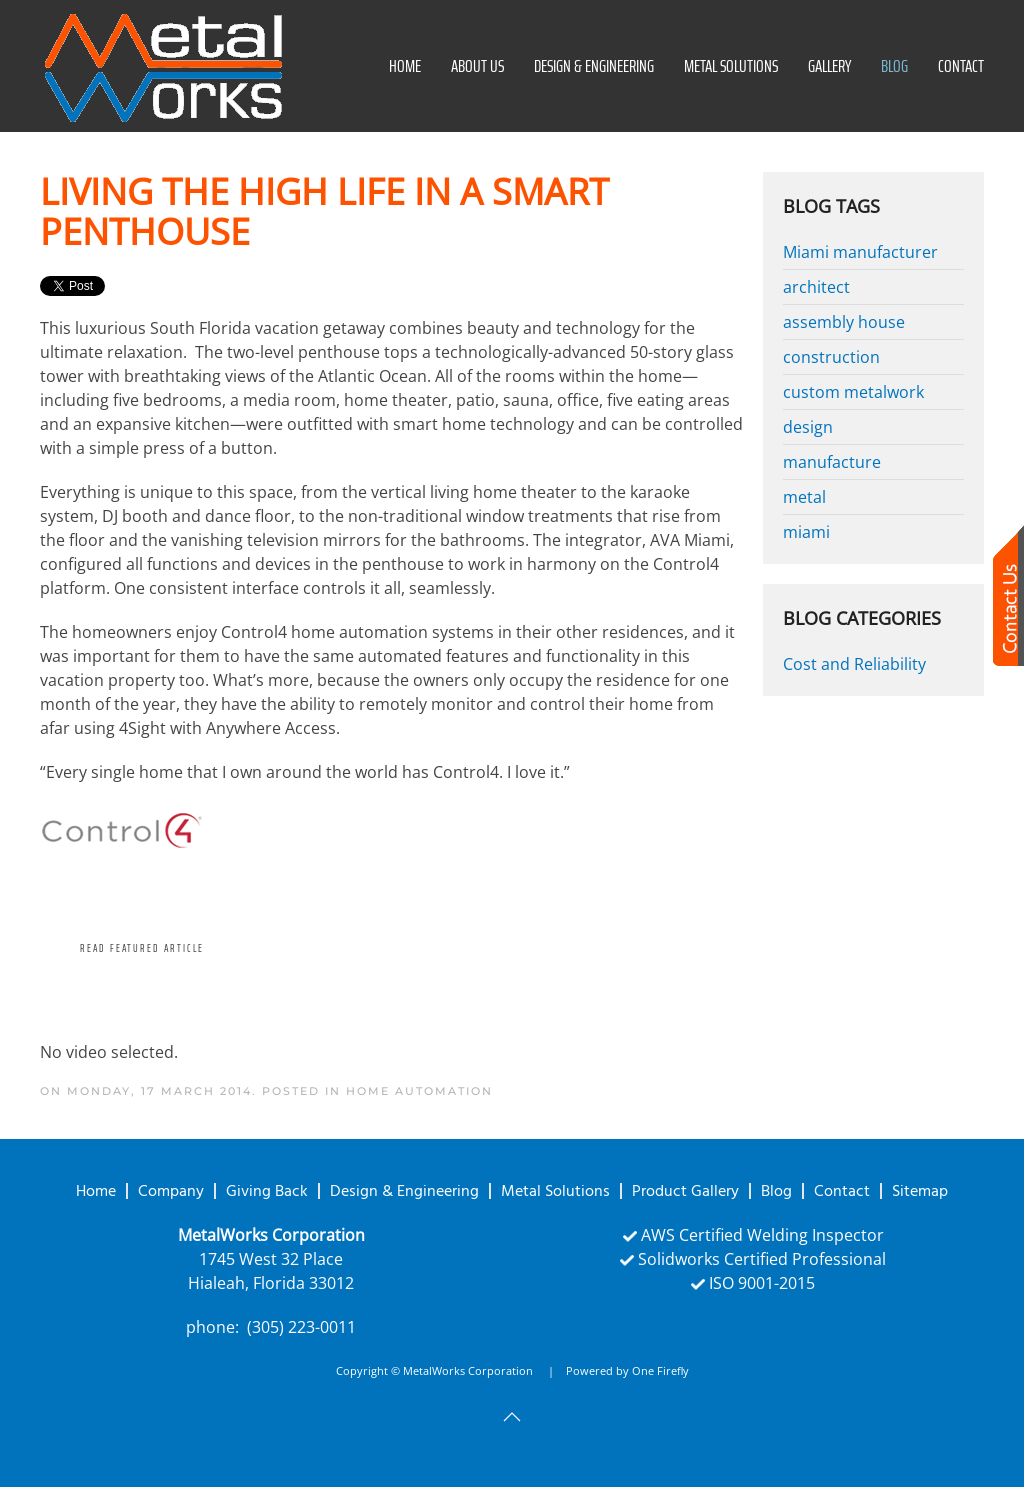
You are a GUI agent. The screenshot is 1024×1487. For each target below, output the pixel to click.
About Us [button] (477, 66)
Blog (894, 66)
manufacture (832, 462)
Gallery (829, 66)
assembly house (844, 322)
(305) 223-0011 (301, 1327)
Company (171, 1191)
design (808, 427)
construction (831, 357)
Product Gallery (685, 1191)
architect (816, 287)
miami (806, 532)
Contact (961, 66)
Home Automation (419, 1091)
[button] (512, 1417)
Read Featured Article (142, 948)
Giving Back (267, 1191)
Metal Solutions (731, 66)
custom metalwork (853, 392)
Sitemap (920, 1191)
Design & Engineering (594, 66)
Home (405, 66)
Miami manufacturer (860, 252)
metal (804, 497)
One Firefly (660, 1370)
